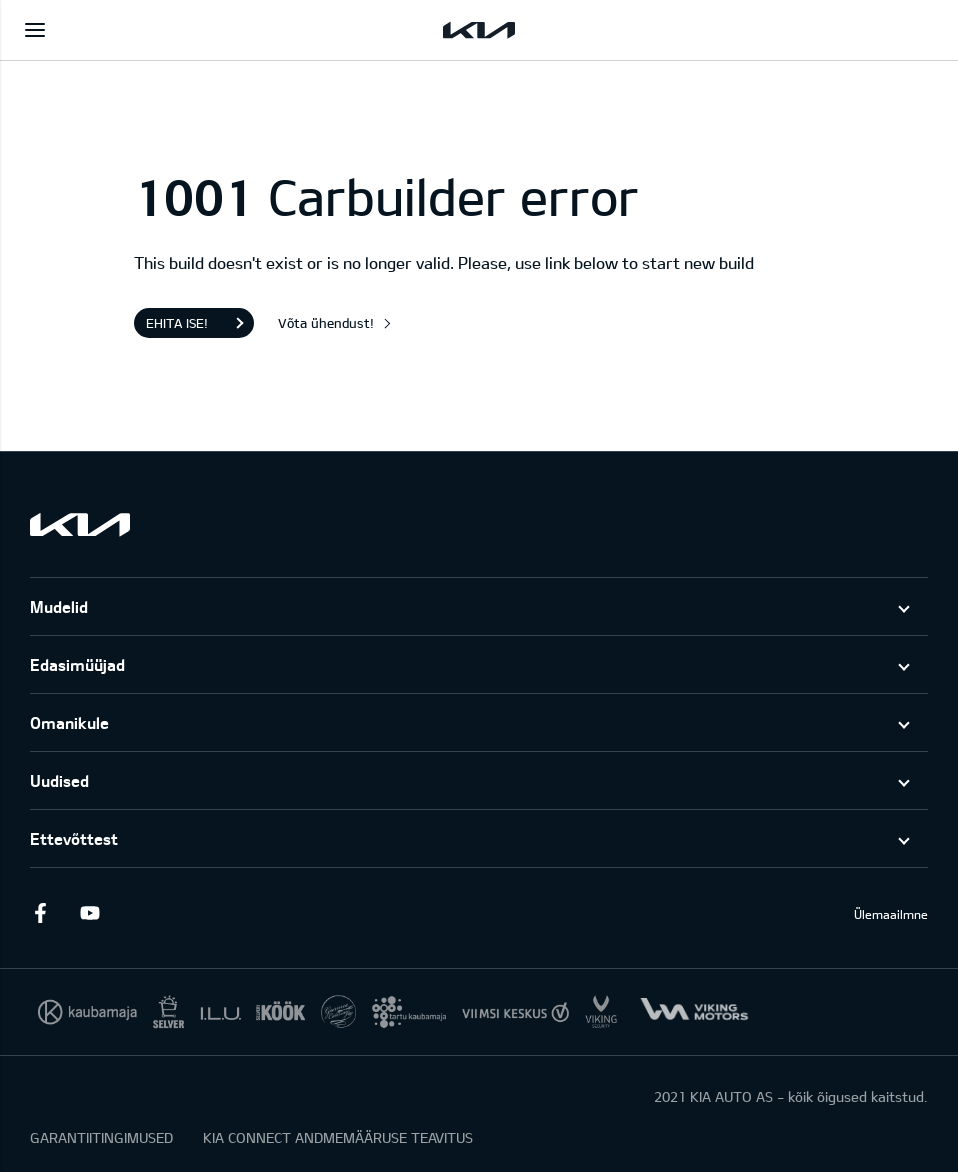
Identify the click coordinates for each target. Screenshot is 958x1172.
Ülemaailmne (891, 914)
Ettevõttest (74, 838)
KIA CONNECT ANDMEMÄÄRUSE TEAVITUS (338, 1137)
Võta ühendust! (326, 323)
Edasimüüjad (77, 664)
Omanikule (69, 722)
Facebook (40, 913)
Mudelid (59, 606)
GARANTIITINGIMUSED (101, 1137)
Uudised (59, 780)
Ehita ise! (177, 323)
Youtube (90, 913)
